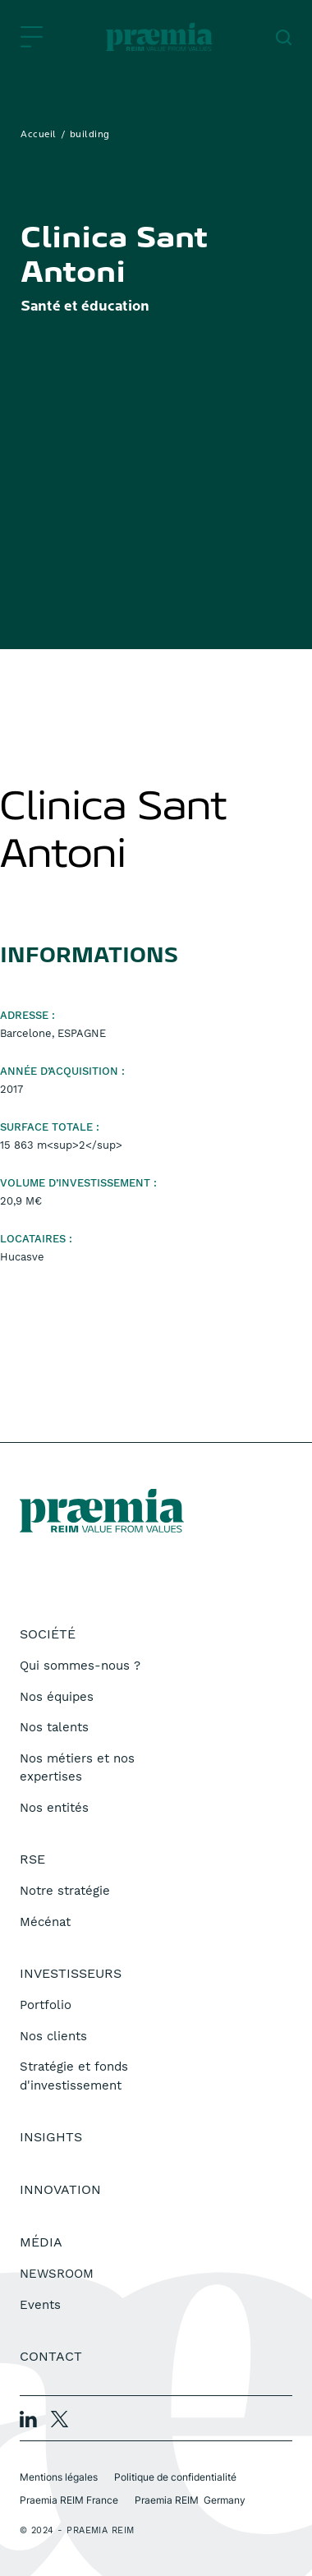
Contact (51, 2356)
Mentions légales (59, 2477)
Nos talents (54, 1727)
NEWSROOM (57, 2273)
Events (40, 2304)
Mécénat (45, 1922)
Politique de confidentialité (175, 2477)
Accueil (39, 135)
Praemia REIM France (69, 2500)
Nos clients (53, 2036)
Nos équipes (57, 1696)
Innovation (60, 2189)
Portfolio (45, 2005)
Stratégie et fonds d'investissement (74, 2076)
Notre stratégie (65, 1890)
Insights (51, 2137)
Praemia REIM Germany (190, 2500)
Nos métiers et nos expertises (77, 1768)
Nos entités (54, 1807)
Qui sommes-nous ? (80, 1665)
